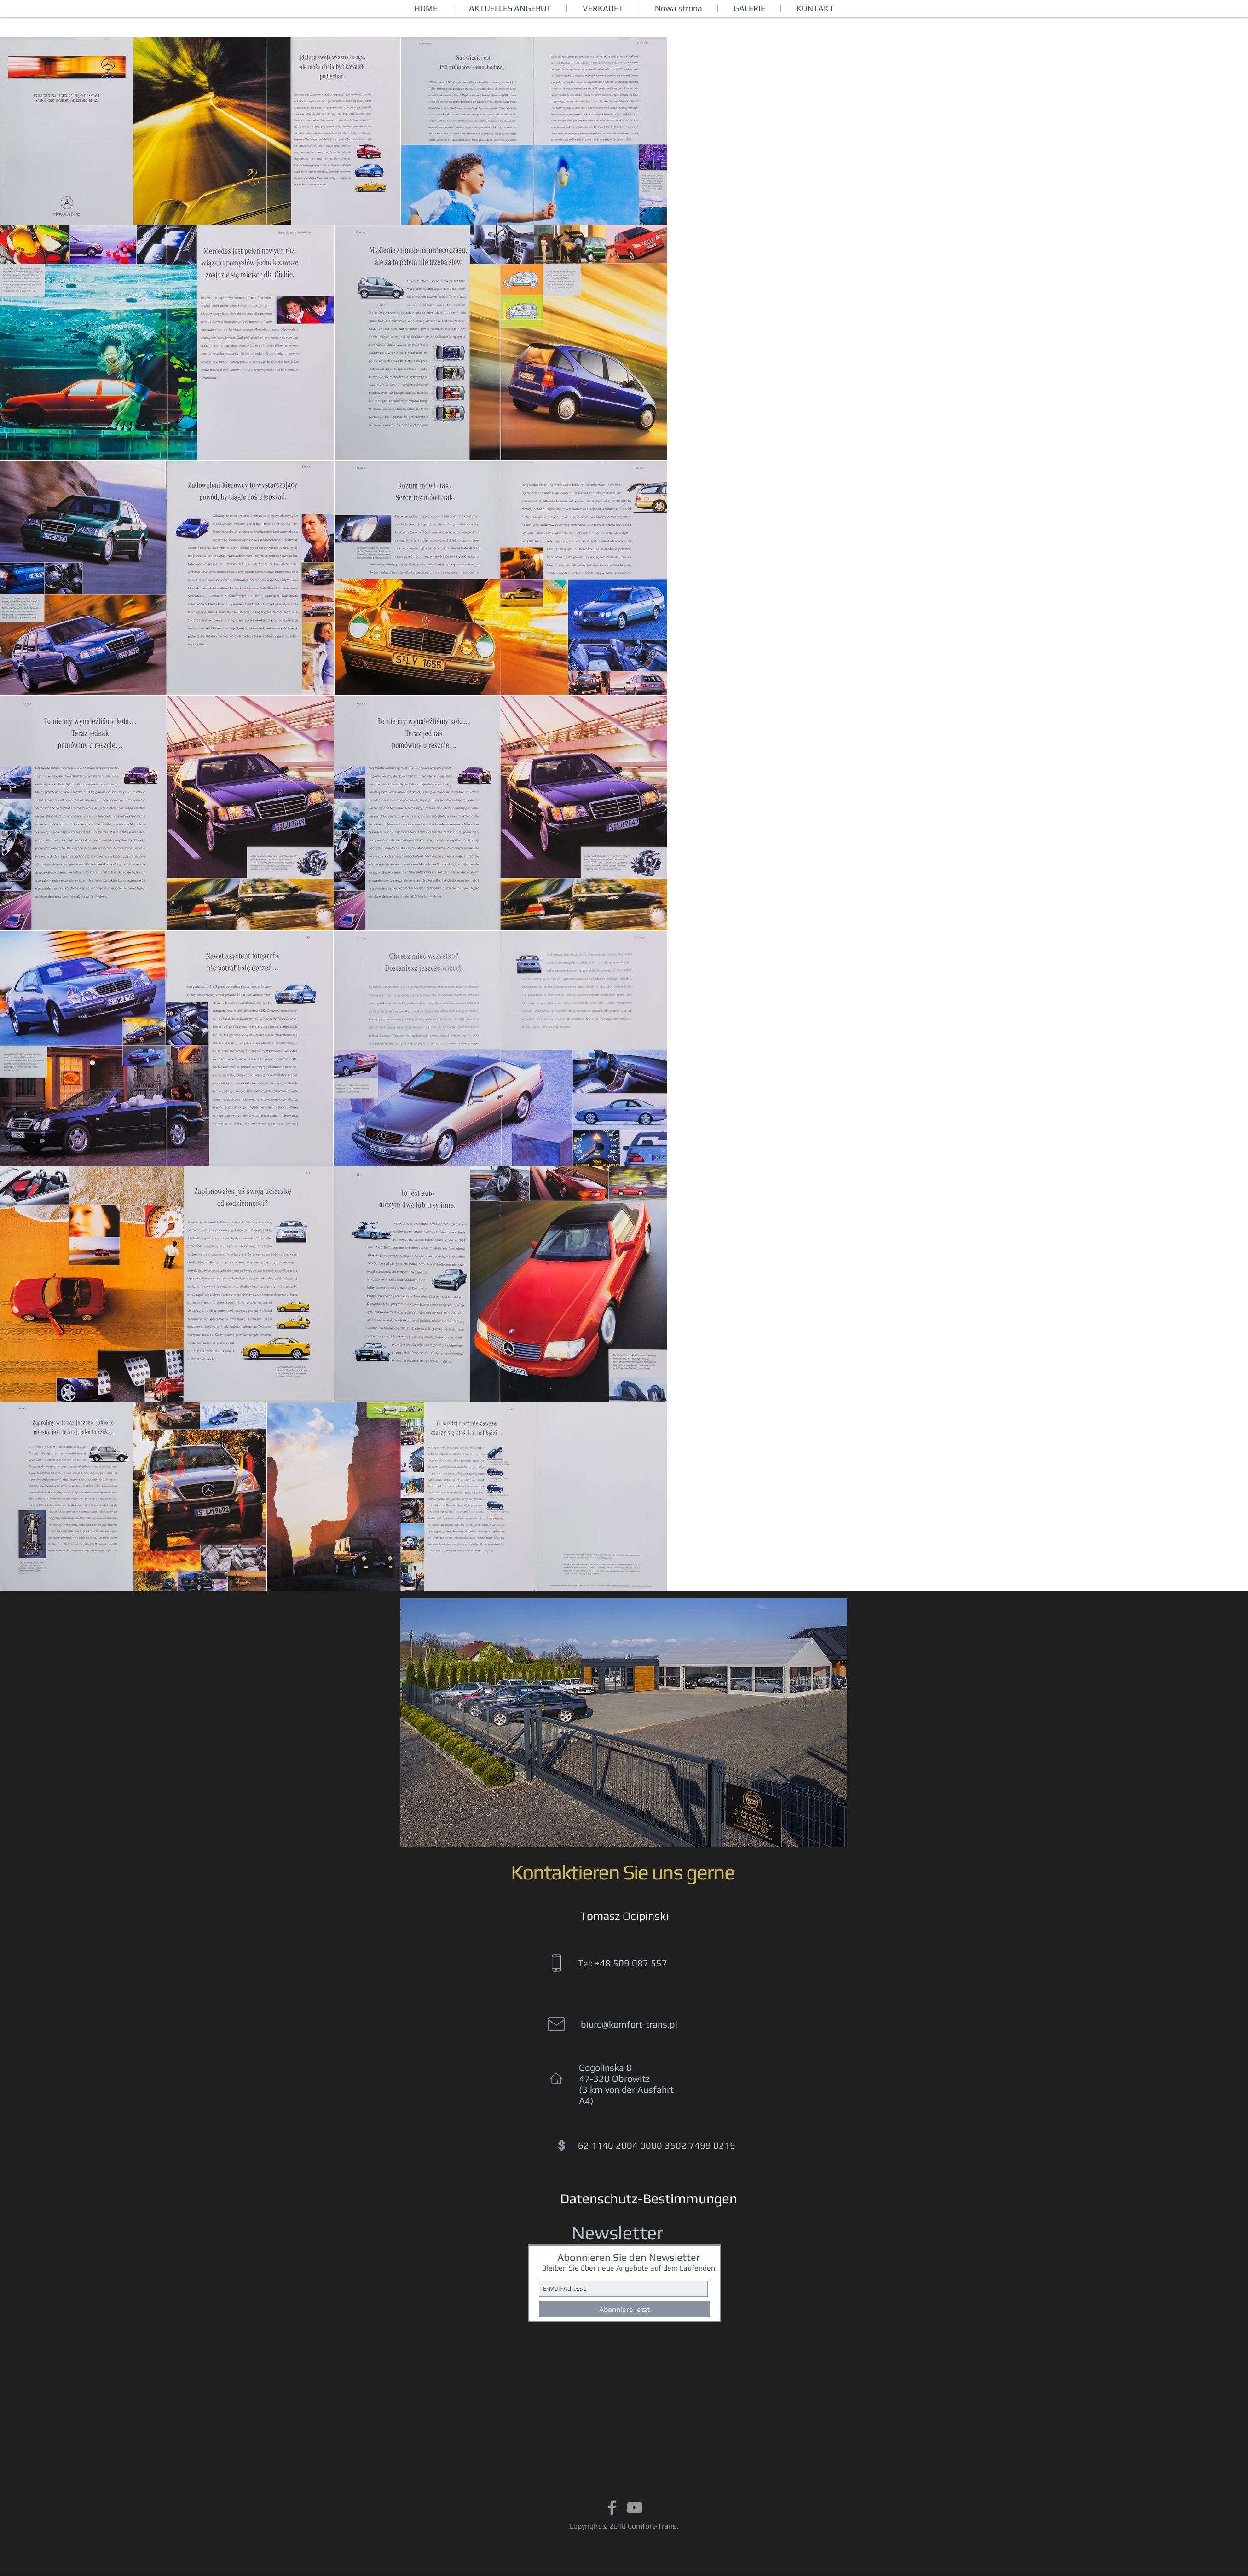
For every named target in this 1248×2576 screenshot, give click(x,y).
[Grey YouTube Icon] (634, 2507)
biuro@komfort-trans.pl (629, 2024)
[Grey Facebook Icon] (612, 2507)
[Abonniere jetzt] (624, 2309)
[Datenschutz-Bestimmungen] (648, 2199)
